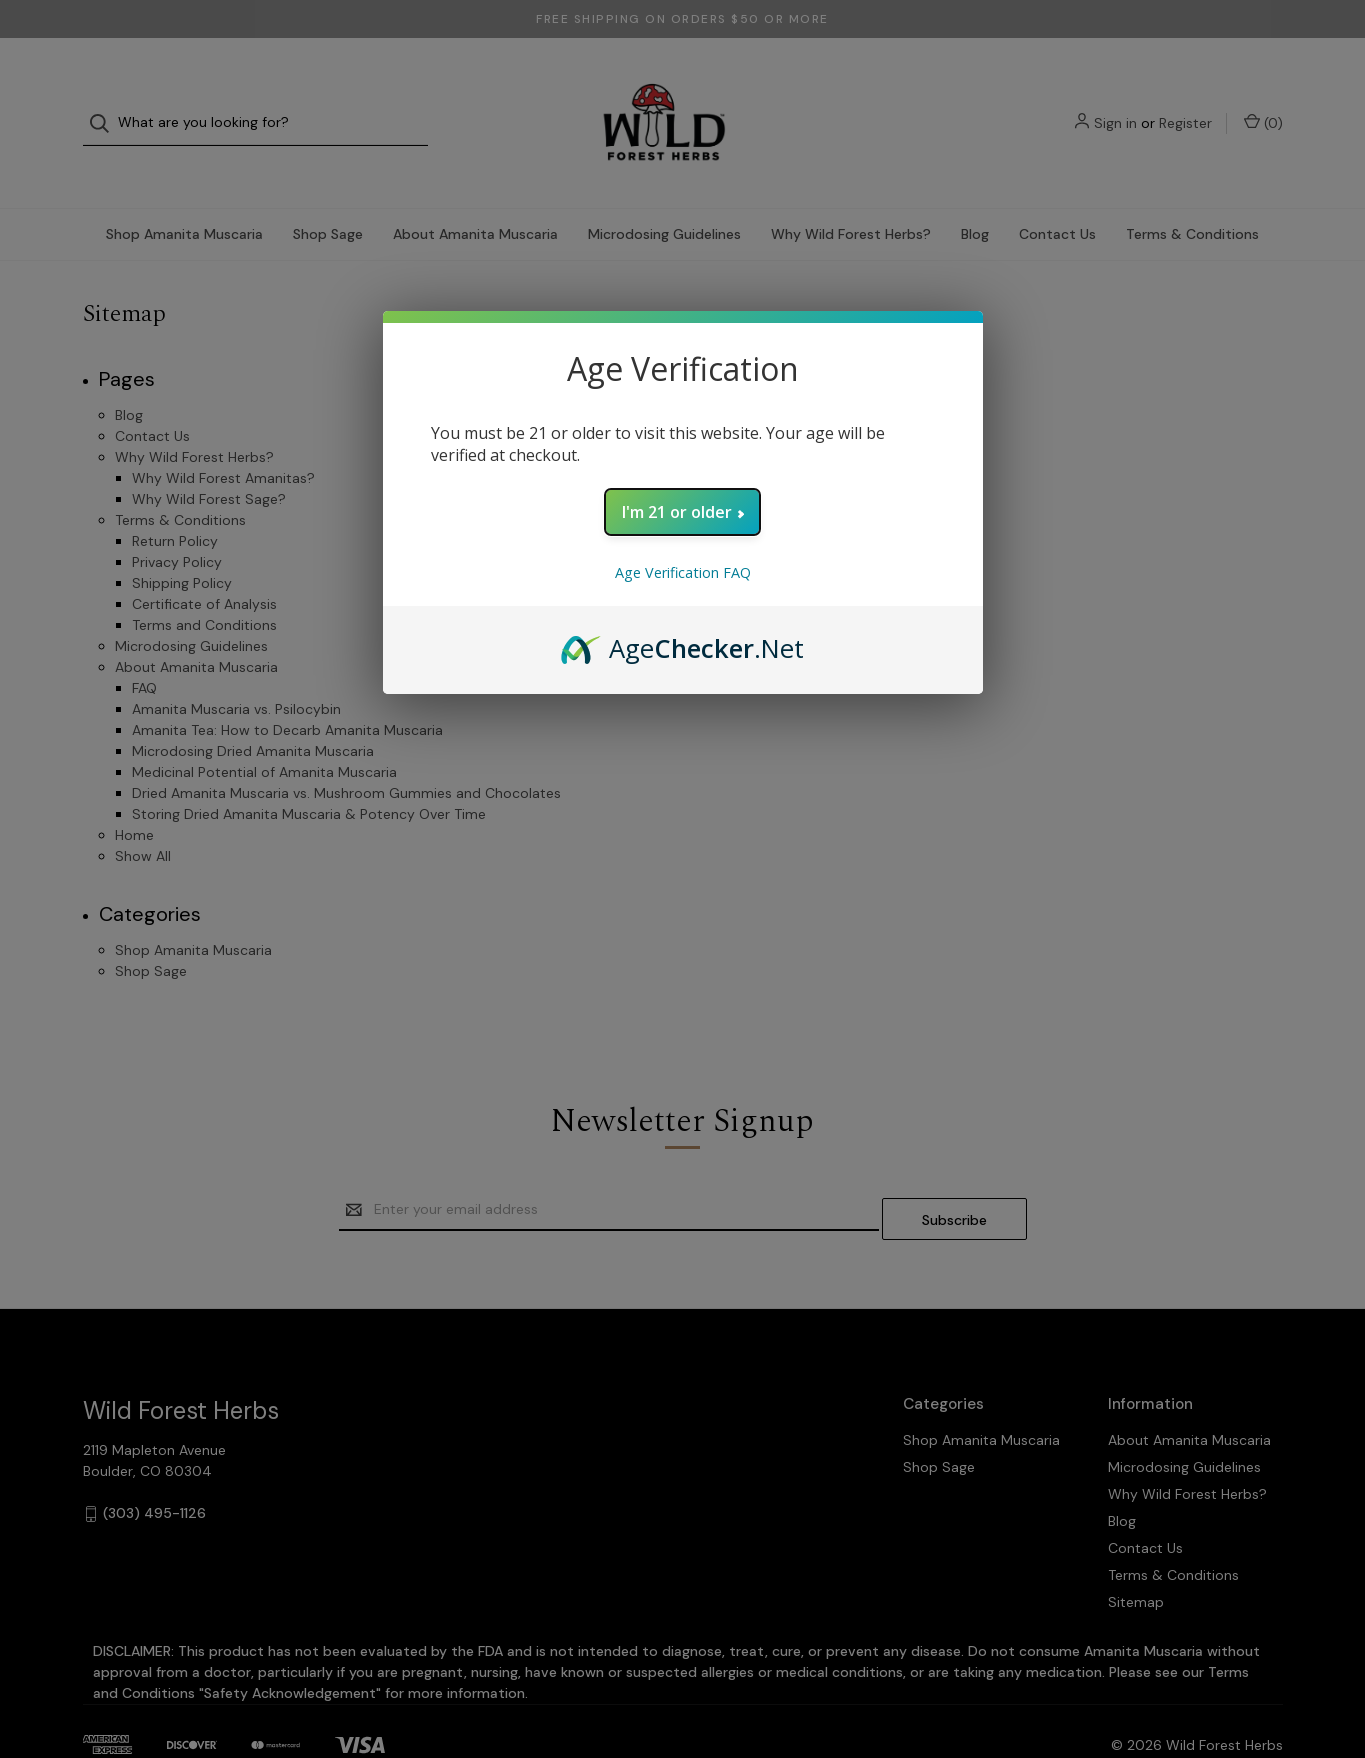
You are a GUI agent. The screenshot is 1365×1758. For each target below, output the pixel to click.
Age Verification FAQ (683, 572)
